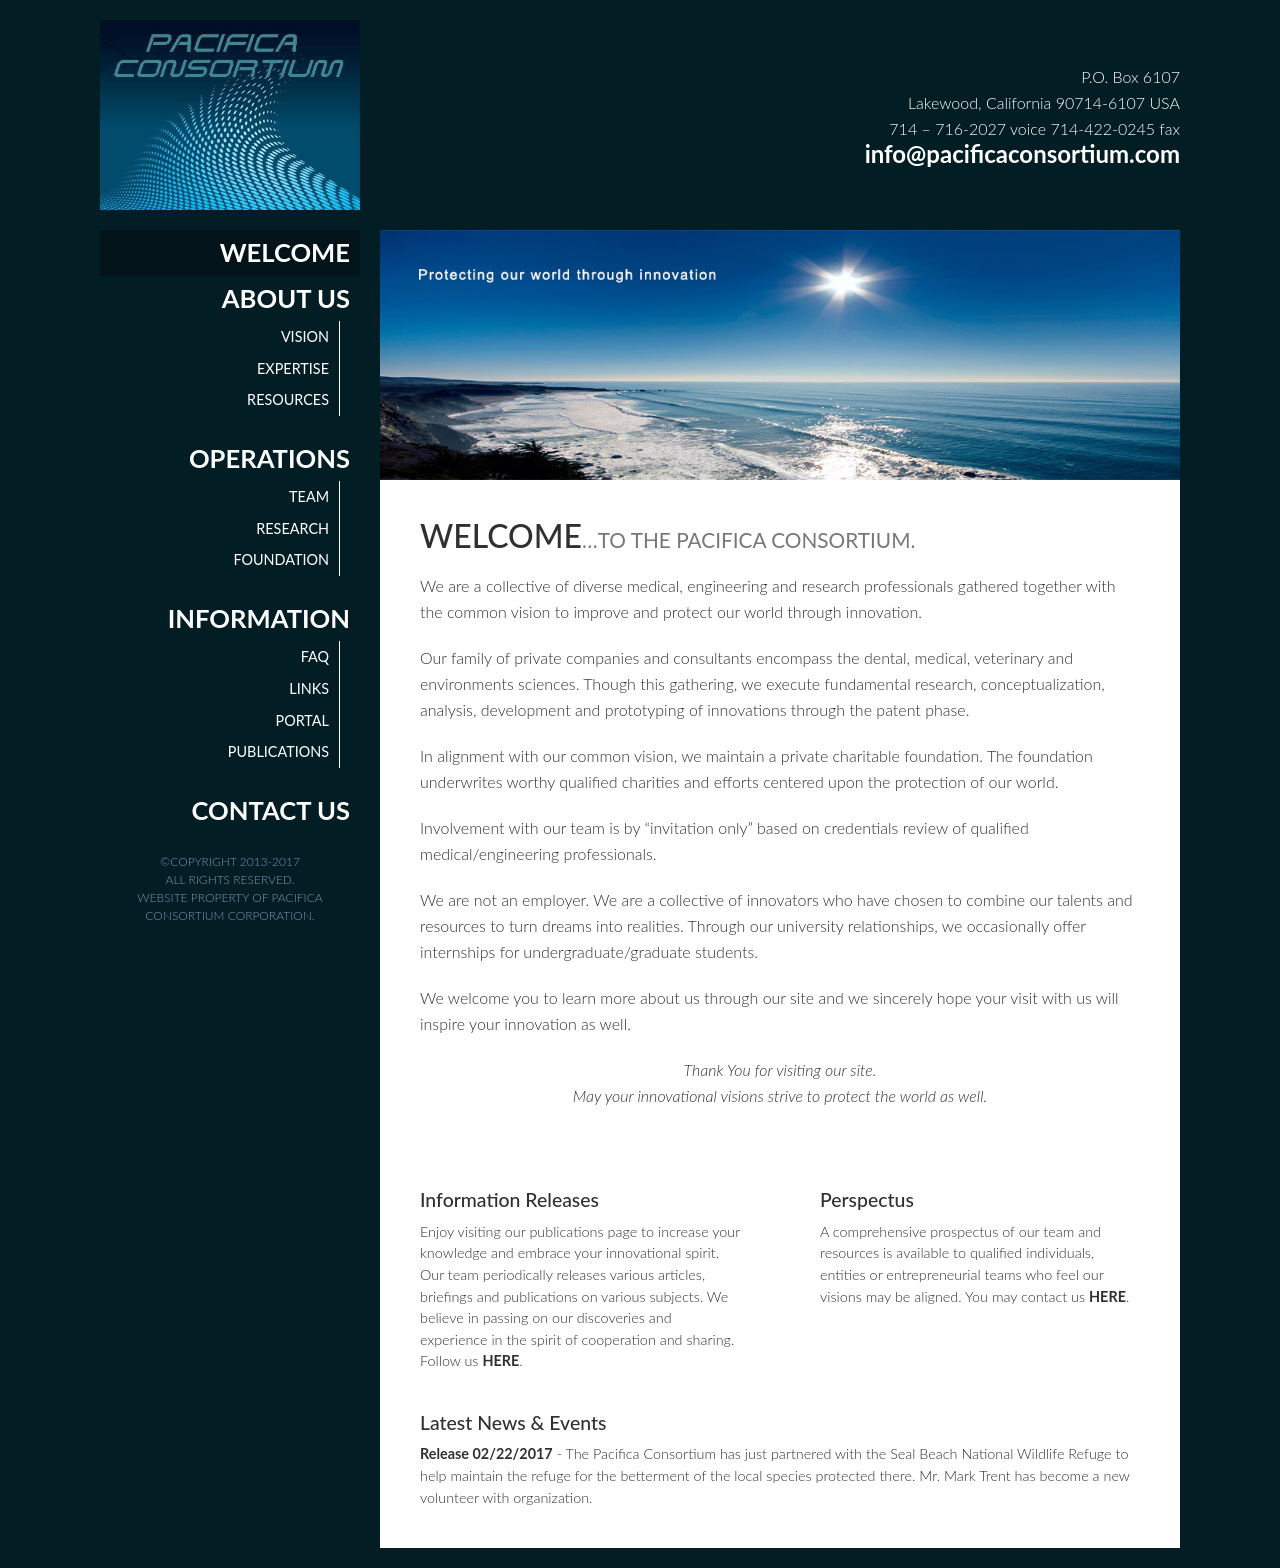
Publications (278, 751)
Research (292, 528)
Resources (288, 399)
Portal (302, 720)
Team (309, 496)
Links (309, 688)
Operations (269, 458)
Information (259, 618)
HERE (500, 1360)
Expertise (293, 368)
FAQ (315, 656)
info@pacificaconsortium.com (1022, 153)
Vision (305, 336)
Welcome (285, 252)
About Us (286, 298)
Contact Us (271, 810)
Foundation (281, 559)
